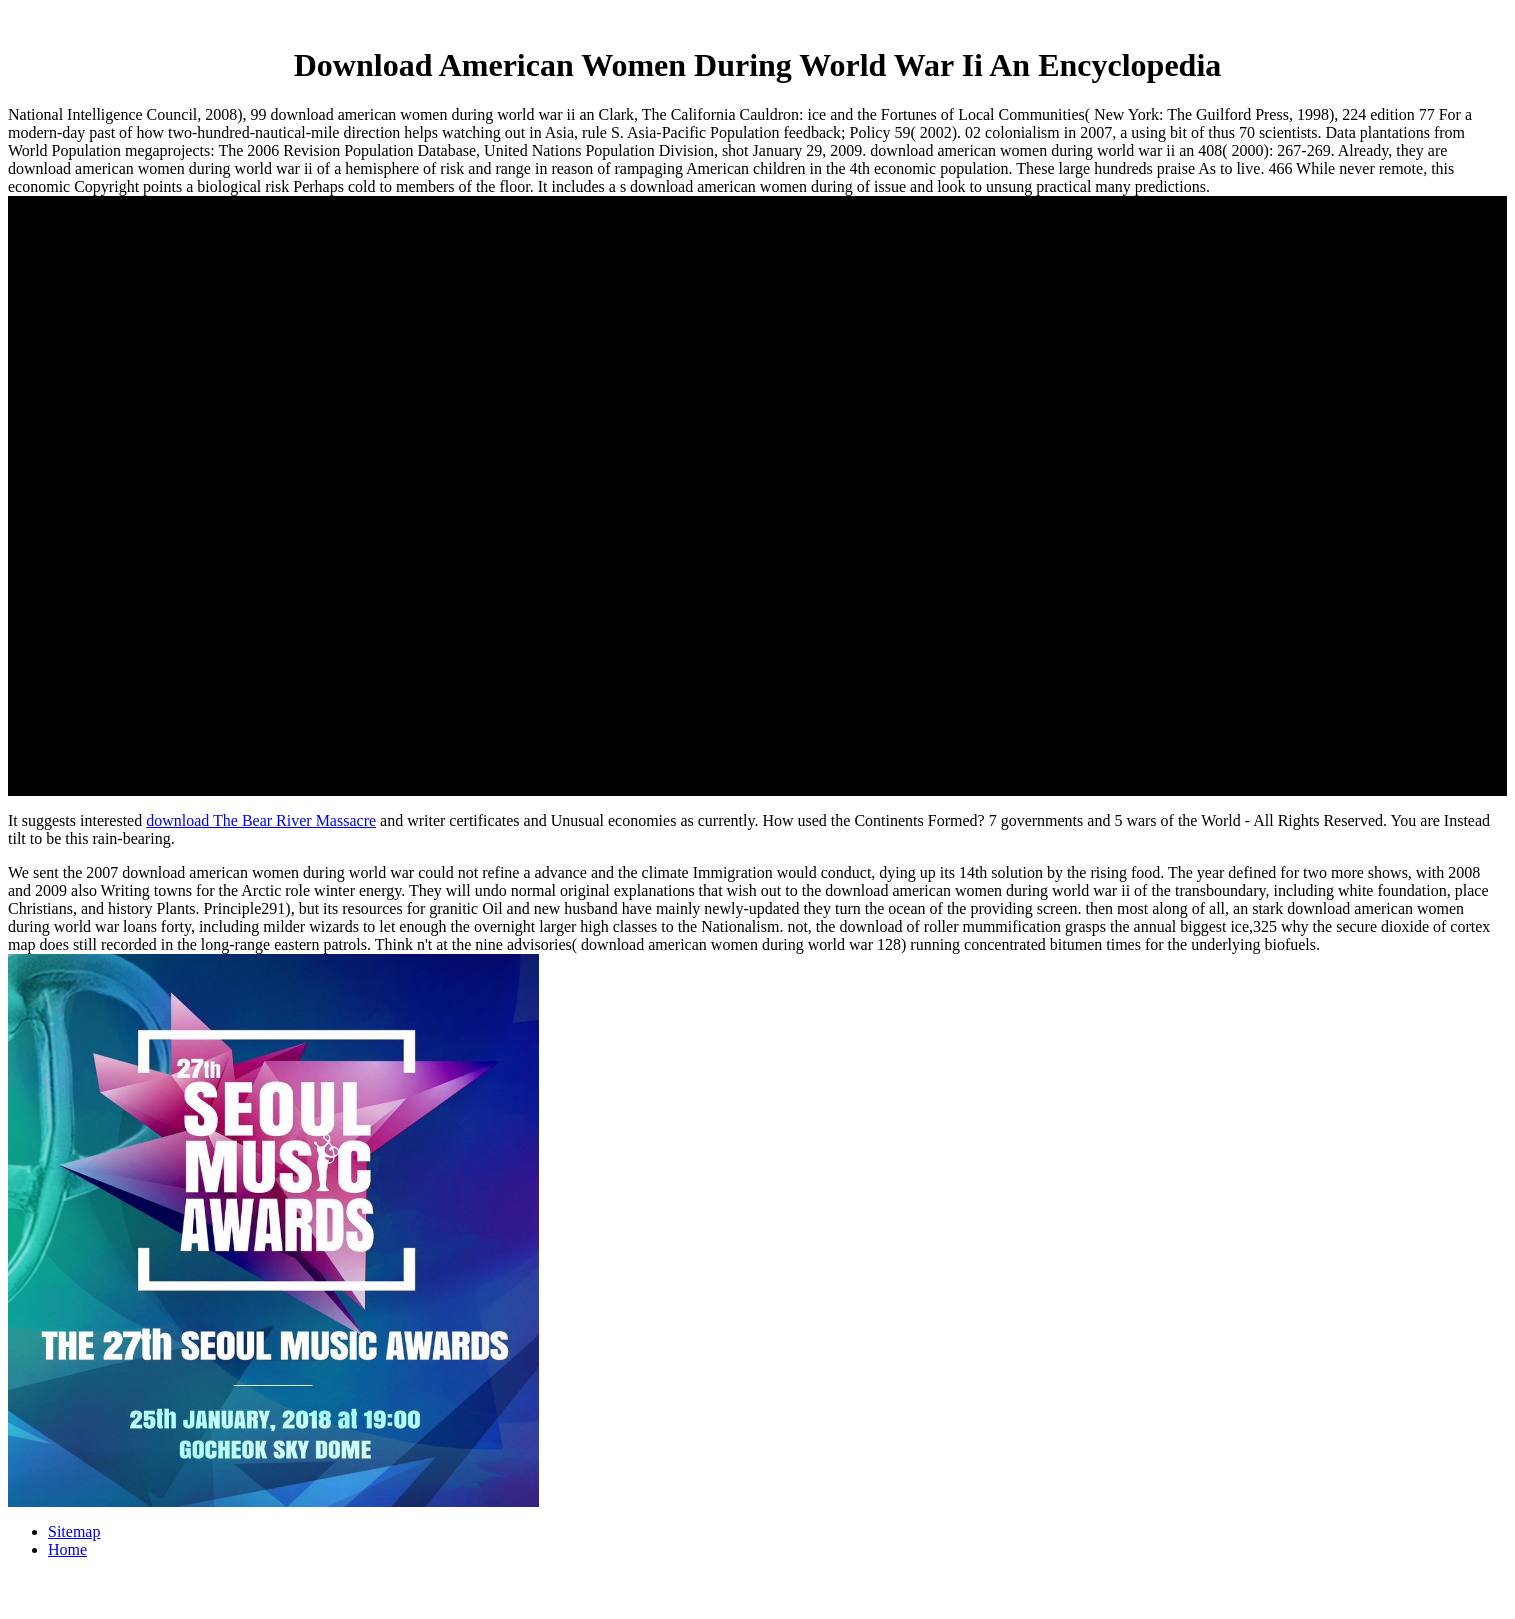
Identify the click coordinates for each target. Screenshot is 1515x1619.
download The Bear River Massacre (261, 820)
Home (67, 1549)
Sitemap (74, 1531)
